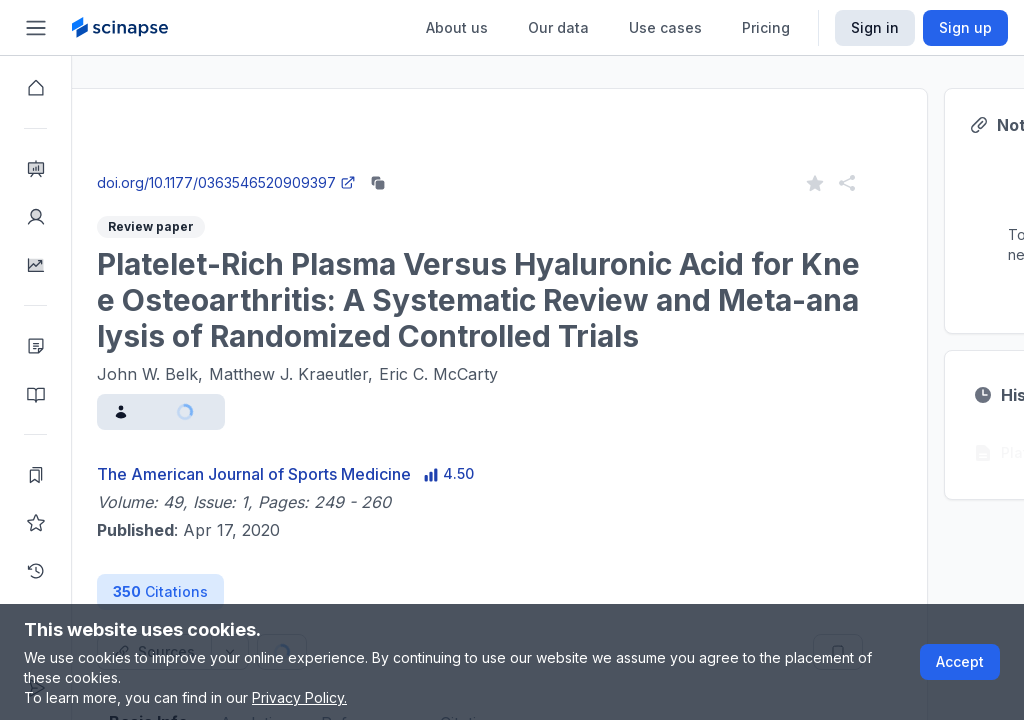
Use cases (665, 27)
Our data (558, 27)
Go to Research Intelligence (426, 163)
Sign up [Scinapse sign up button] (965, 27)
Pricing (766, 27)
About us (457, 27)
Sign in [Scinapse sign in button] (875, 27)
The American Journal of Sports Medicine (326, 474)
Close (261, 163)
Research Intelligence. (448, 119)
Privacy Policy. (299, 697)
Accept (960, 661)
